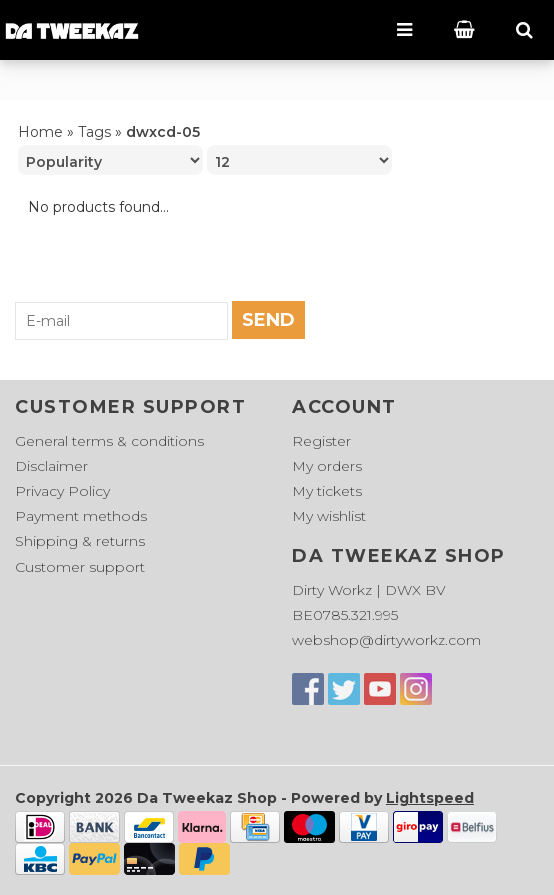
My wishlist (329, 516)
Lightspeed (430, 798)
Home (40, 132)
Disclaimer (51, 466)
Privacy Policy (62, 491)
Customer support (80, 567)
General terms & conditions (109, 441)
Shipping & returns (80, 541)
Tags (94, 132)
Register (321, 441)
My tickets (327, 491)
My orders (327, 466)
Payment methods (81, 516)
